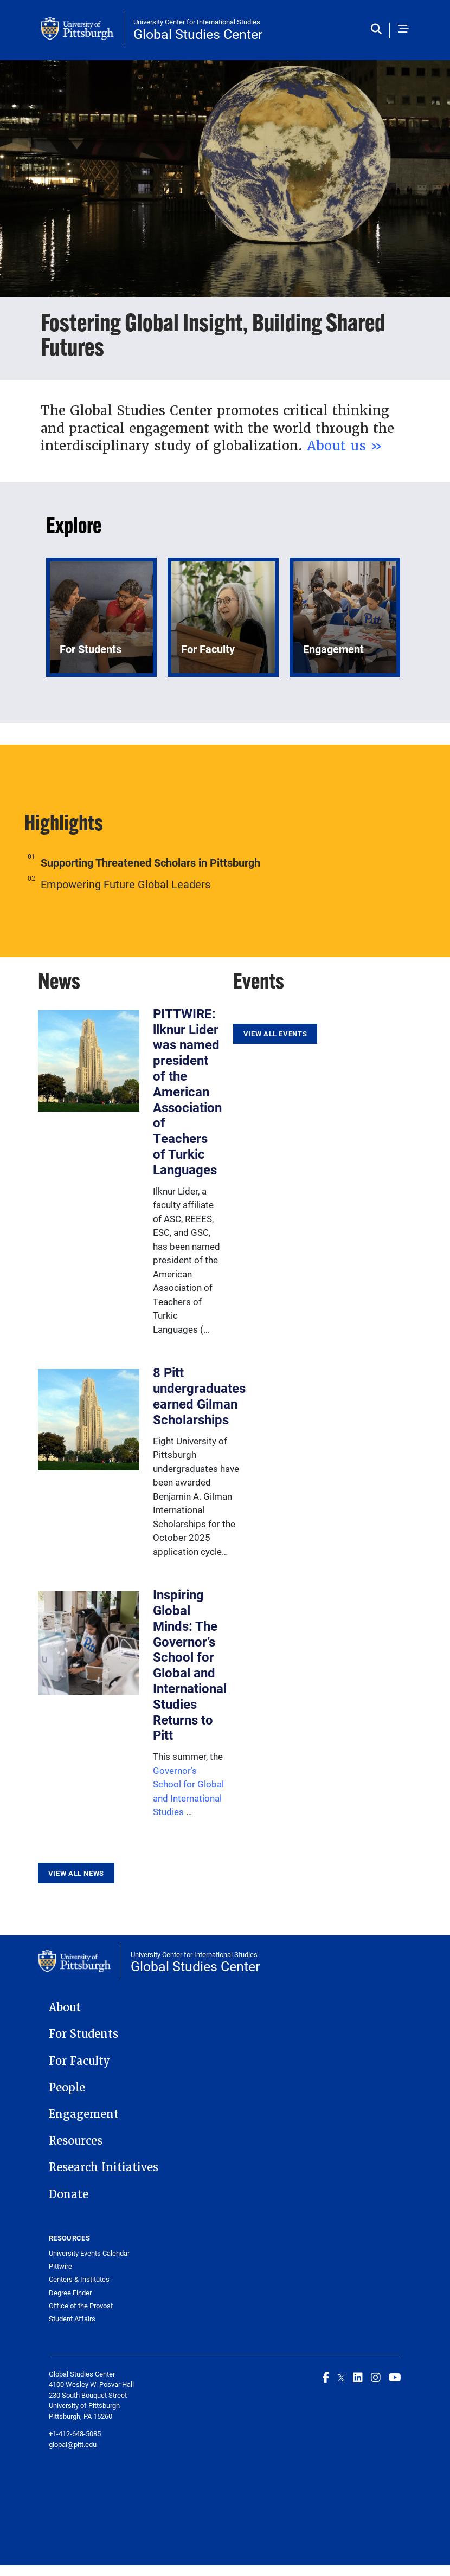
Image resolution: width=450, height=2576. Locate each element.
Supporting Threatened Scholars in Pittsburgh (150, 862)
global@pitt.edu (73, 2444)
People (67, 2088)
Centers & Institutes (79, 2279)
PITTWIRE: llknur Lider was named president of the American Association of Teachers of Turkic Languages (187, 1091)
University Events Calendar (89, 2253)
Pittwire (60, 2266)
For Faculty (79, 2061)
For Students (83, 2034)
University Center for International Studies (196, 21)
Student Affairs (72, 2318)
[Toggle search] (379, 30)
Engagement (84, 2114)
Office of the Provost (81, 2305)
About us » (344, 445)
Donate (68, 2194)
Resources (75, 2141)
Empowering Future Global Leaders (125, 884)
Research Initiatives (103, 2167)
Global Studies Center (197, 34)
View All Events (275, 1033)
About (65, 2007)
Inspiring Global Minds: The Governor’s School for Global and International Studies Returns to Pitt (190, 1665)
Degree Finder (70, 2292)
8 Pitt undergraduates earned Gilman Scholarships (199, 1396)
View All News (76, 1873)
